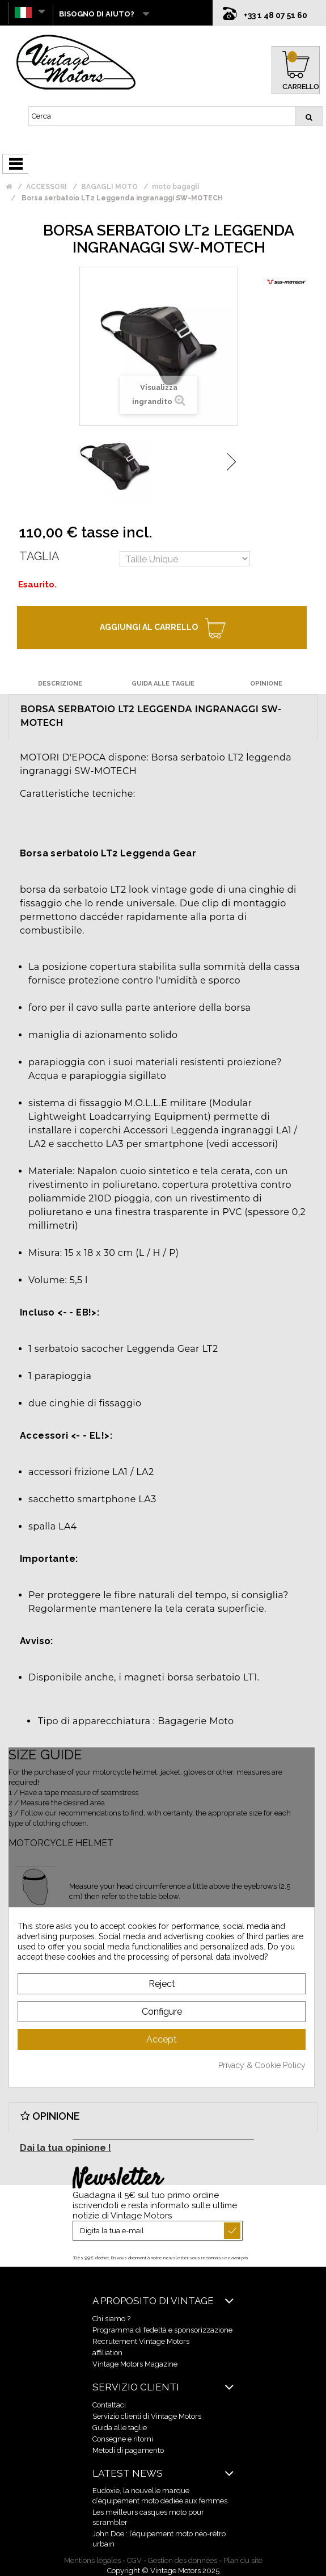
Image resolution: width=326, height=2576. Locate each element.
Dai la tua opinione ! (65, 2147)
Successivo (231, 461)
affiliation (107, 2352)
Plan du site (243, 2560)
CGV (134, 2560)
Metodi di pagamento (128, 2450)
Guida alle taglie (119, 2427)
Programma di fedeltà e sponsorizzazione (162, 2330)
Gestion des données (182, 2560)
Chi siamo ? (111, 2318)
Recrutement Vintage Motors (140, 2341)
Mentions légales (92, 2560)
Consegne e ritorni (122, 2439)
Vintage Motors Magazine (134, 2364)
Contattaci (109, 2405)
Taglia (39, 556)
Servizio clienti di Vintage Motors (146, 2416)
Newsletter (117, 2179)
